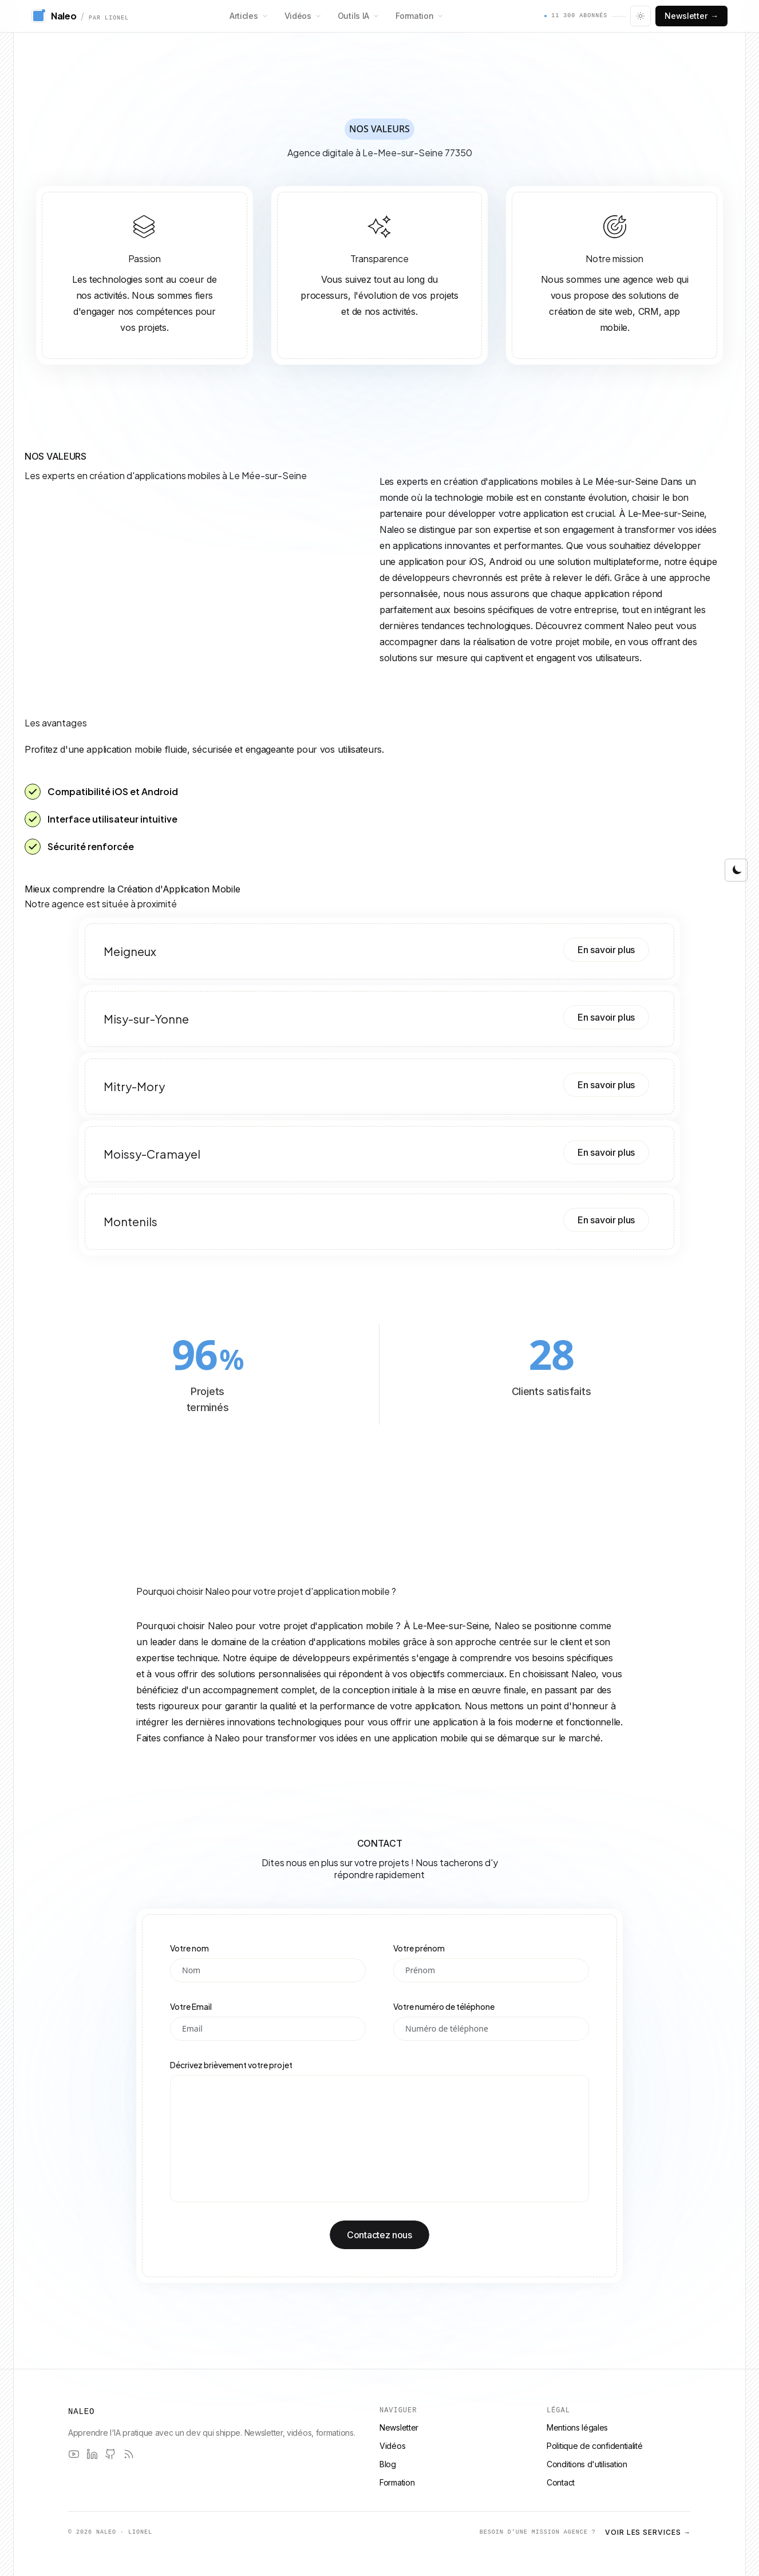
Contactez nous (379, 2235)
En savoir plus (606, 949)
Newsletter (691, 16)
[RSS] (129, 2454)
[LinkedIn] (92, 2454)
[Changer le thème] (640, 16)
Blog (388, 2464)
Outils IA (359, 16)
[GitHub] (110, 2454)
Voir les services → (648, 2532)
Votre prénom (419, 1948)
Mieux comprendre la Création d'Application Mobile (132, 889)
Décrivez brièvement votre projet (231, 2065)
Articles (249, 16)
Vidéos (303, 16)
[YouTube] (74, 2454)
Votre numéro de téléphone (444, 2006)
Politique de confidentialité (595, 2446)
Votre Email (191, 2006)
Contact (561, 2482)
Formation (420, 16)
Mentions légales (577, 2427)
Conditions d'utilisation (587, 2464)
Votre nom (189, 1948)
